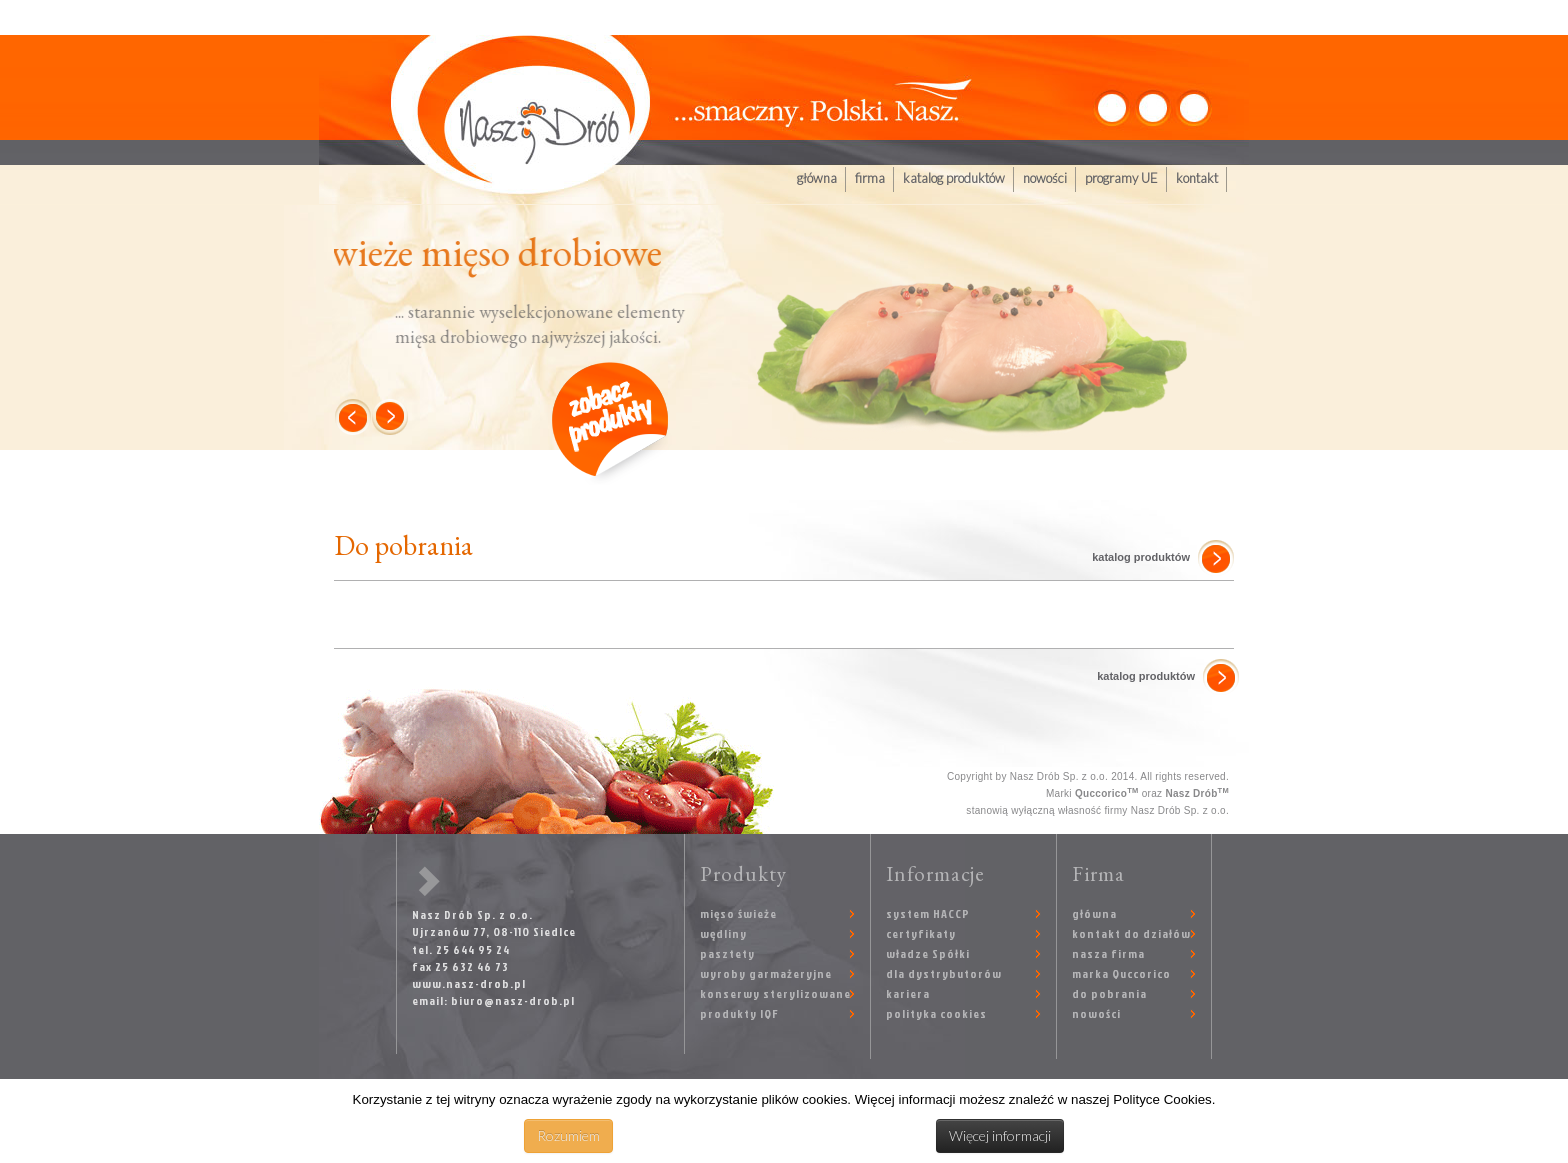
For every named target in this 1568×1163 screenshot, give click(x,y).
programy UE (1121, 178)
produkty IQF (739, 1013)
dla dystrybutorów (944, 973)
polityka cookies (936, 1013)
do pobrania (1109, 993)
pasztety (727, 953)
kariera (908, 993)
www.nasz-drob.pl (469, 983)
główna (817, 178)
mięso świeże (738, 913)
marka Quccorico (1121, 973)
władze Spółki (928, 953)
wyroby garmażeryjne (766, 973)
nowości (1045, 178)
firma (870, 178)
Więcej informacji (1000, 1135)
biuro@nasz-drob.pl (513, 1000)
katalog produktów (954, 178)
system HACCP (928, 913)
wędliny (723, 933)
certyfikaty (921, 933)
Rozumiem (568, 1135)
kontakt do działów (1131, 933)
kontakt (1197, 178)
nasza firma (1108, 953)
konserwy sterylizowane (775, 993)
